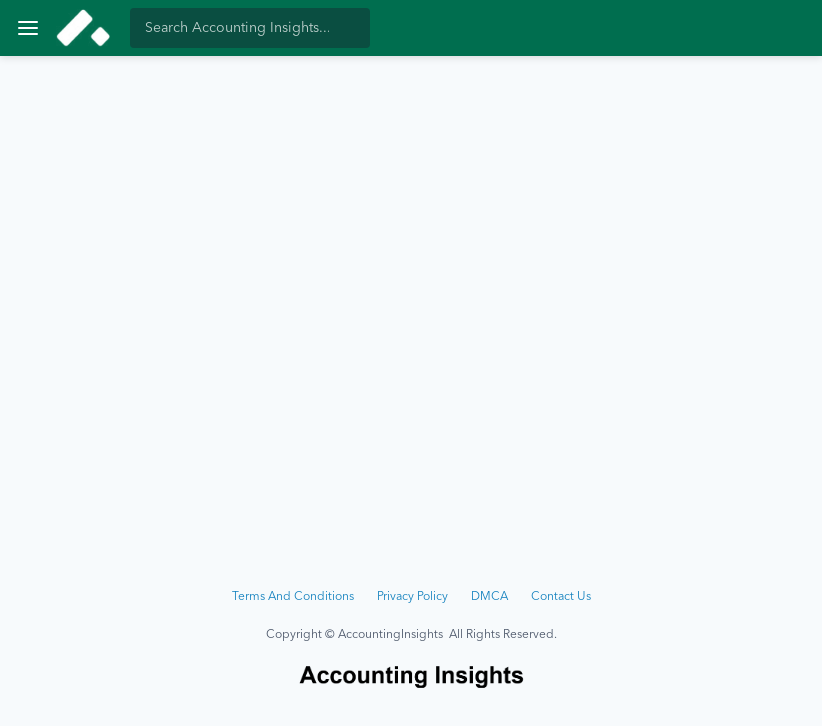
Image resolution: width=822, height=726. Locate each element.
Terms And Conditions (293, 597)
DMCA (489, 597)
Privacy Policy (412, 597)
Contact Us (561, 597)
